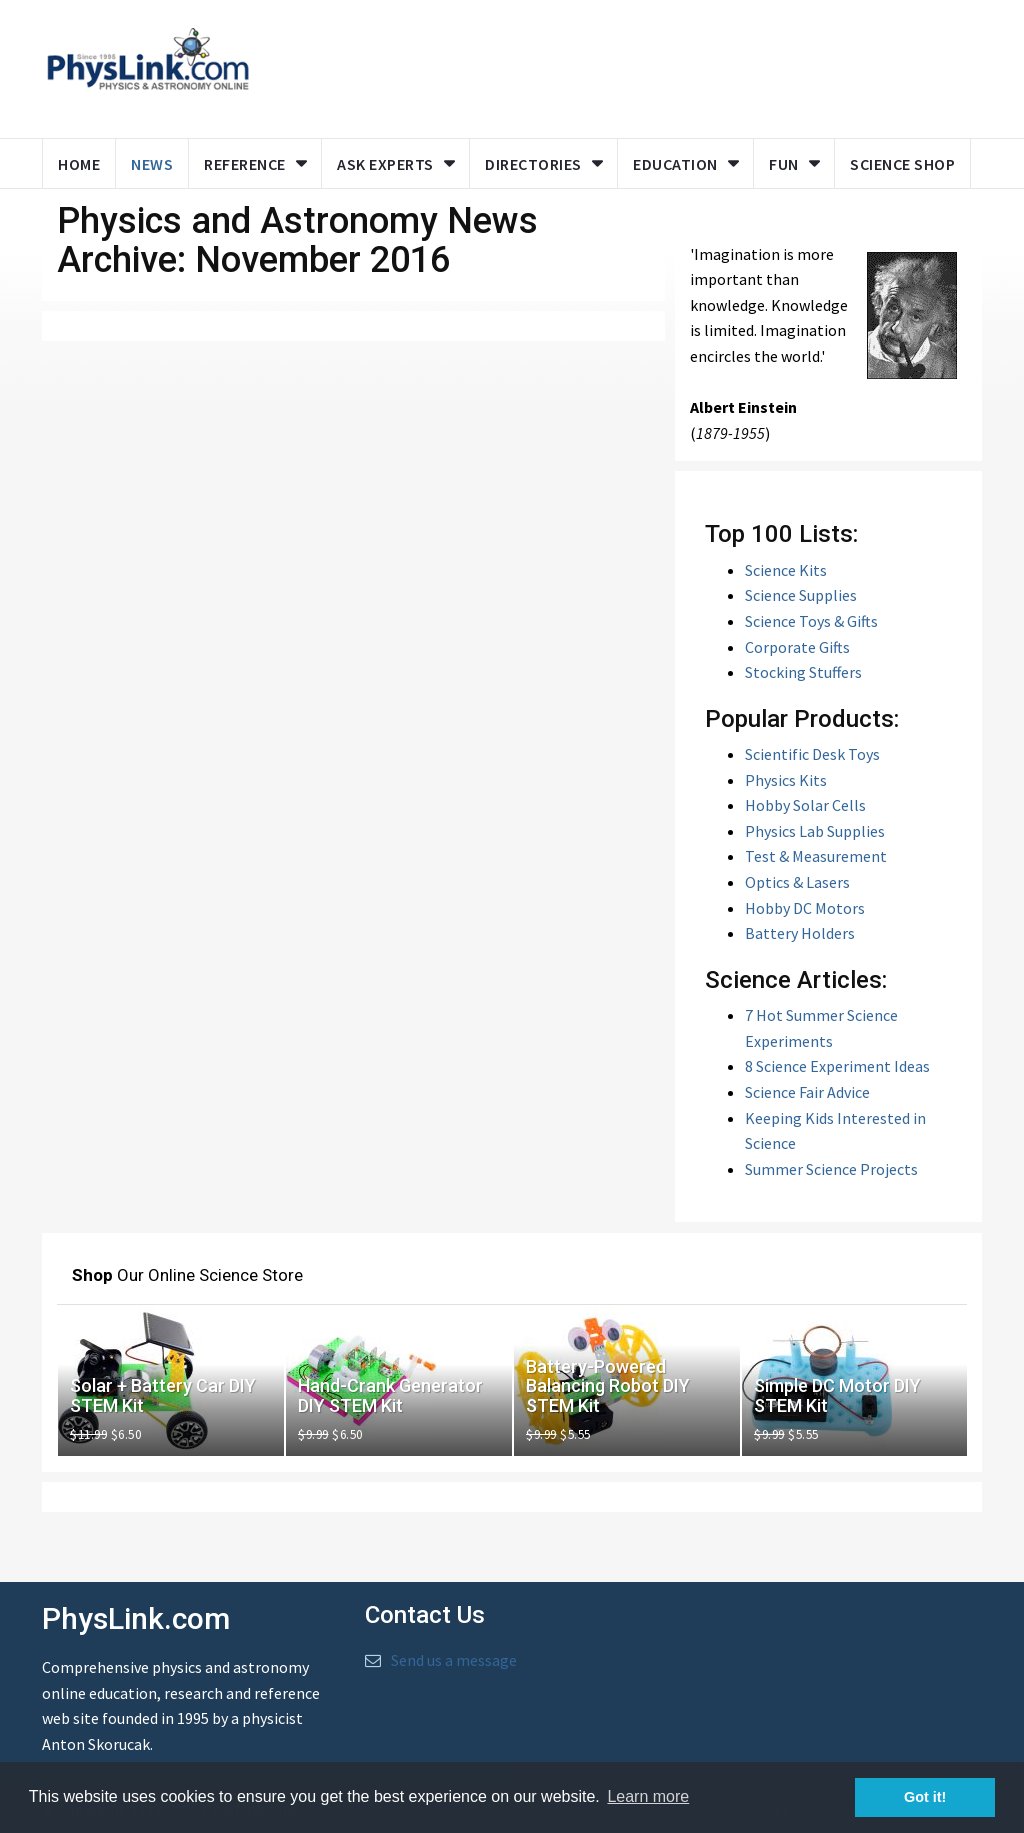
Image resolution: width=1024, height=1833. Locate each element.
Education (675, 164)
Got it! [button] (925, 1797)
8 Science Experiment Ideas (837, 1066)
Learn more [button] (648, 1796)
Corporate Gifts (797, 647)
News (152, 164)
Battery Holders (800, 933)
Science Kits (786, 570)
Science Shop (902, 164)
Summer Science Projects (831, 1169)
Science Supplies (801, 595)
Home (79, 164)
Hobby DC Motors (805, 908)
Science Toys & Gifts (811, 621)
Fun (784, 164)
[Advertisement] (649, 65)
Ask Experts (385, 164)
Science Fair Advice (807, 1092)
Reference (245, 164)
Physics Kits (786, 780)
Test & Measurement (816, 856)
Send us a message (454, 1660)
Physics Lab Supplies (815, 831)
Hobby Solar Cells (805, 805)
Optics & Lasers (797, 882)
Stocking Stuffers (803, 672)
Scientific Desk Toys (812, 754)
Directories (533, 164)
